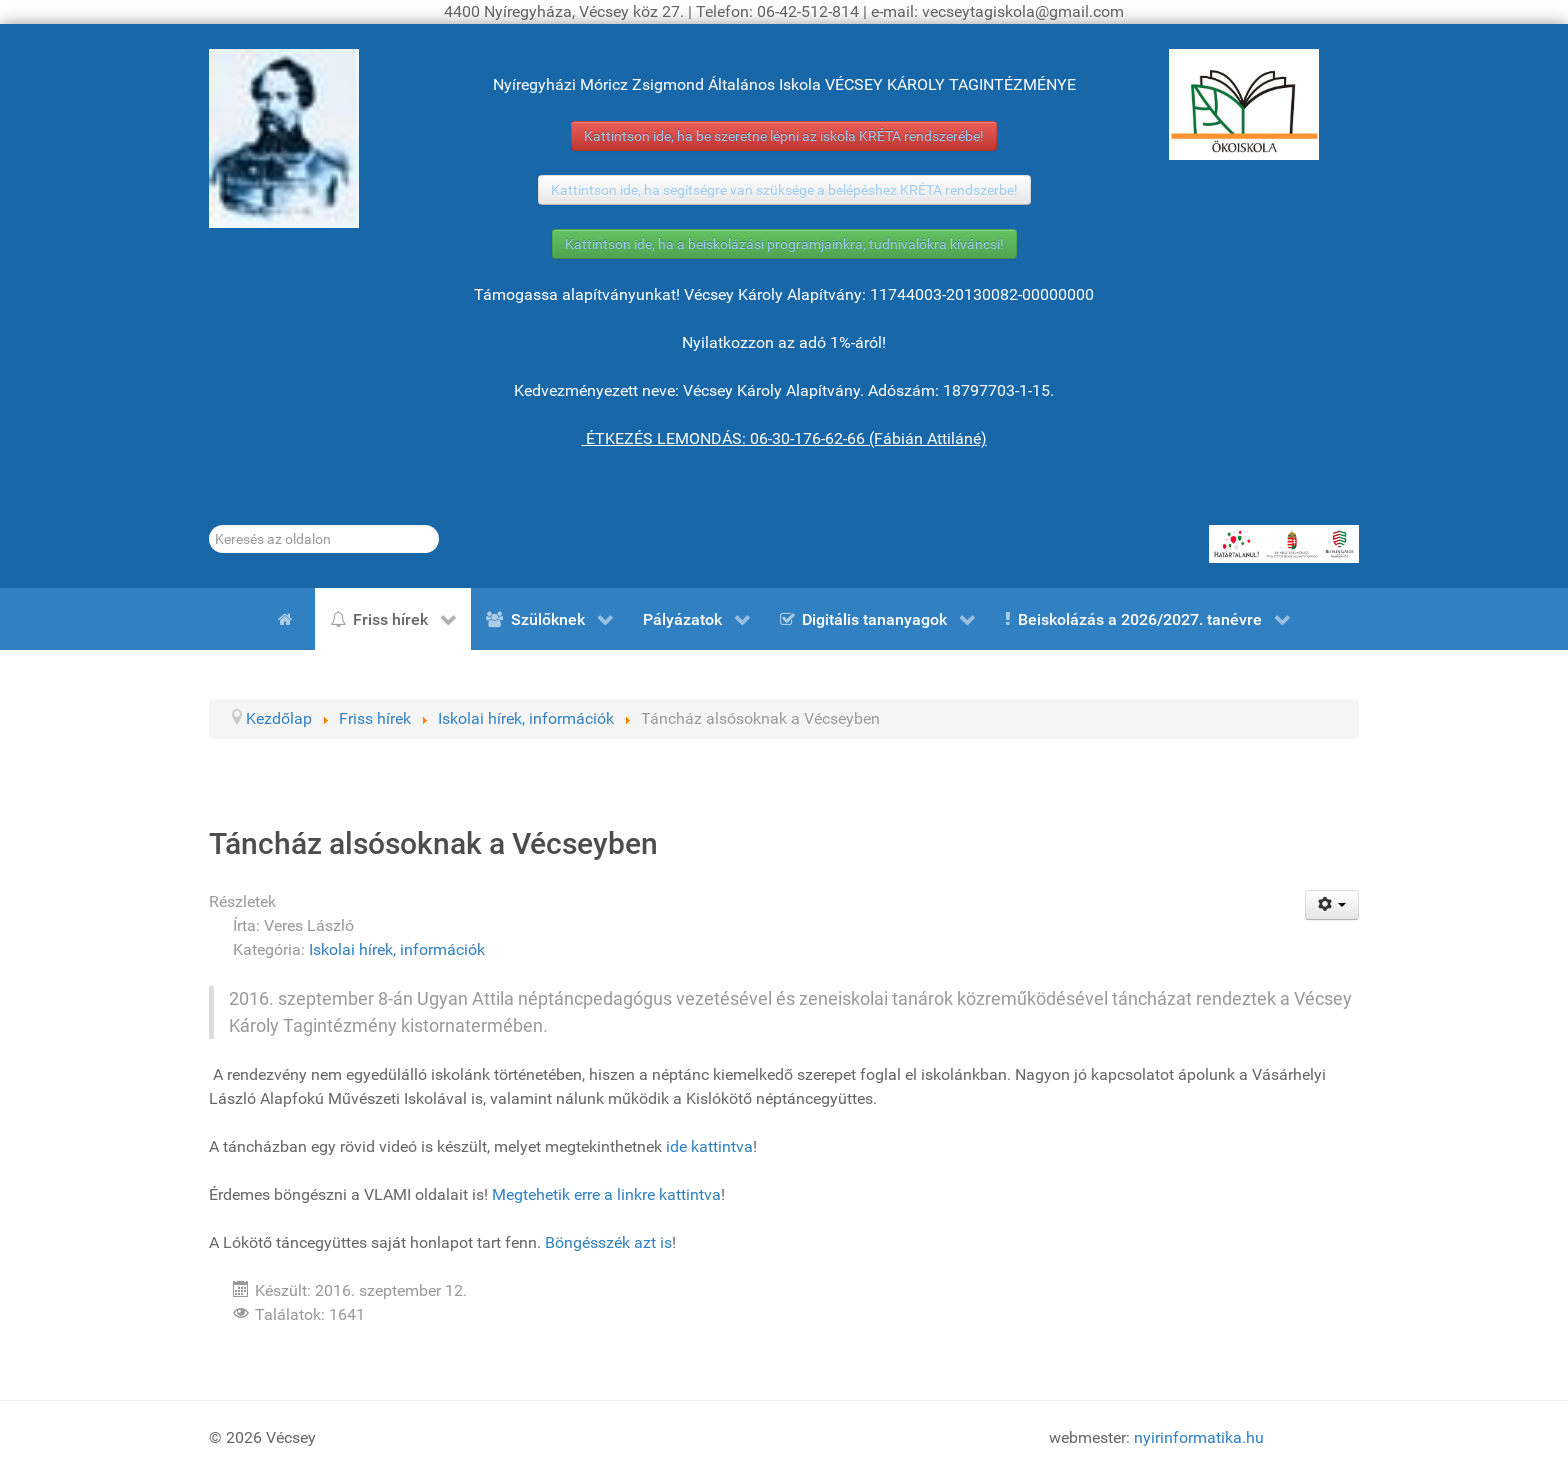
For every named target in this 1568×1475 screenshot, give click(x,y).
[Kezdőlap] (289, 619)
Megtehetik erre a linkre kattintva (606, 1194)
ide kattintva (709, 1146)
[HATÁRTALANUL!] (1284, 544)
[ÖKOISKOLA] (1244, 104)
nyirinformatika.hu (1199, 1437)
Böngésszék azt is (608, 1242)
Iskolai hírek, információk (397, 949)
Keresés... (209, 525)
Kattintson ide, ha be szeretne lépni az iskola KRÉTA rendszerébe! (784, 136)
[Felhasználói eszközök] (1332, 905)
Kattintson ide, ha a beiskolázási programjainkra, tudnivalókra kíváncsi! (784, 244)
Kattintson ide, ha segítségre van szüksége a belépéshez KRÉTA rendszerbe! (784, 190)
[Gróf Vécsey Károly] (284, 138)
